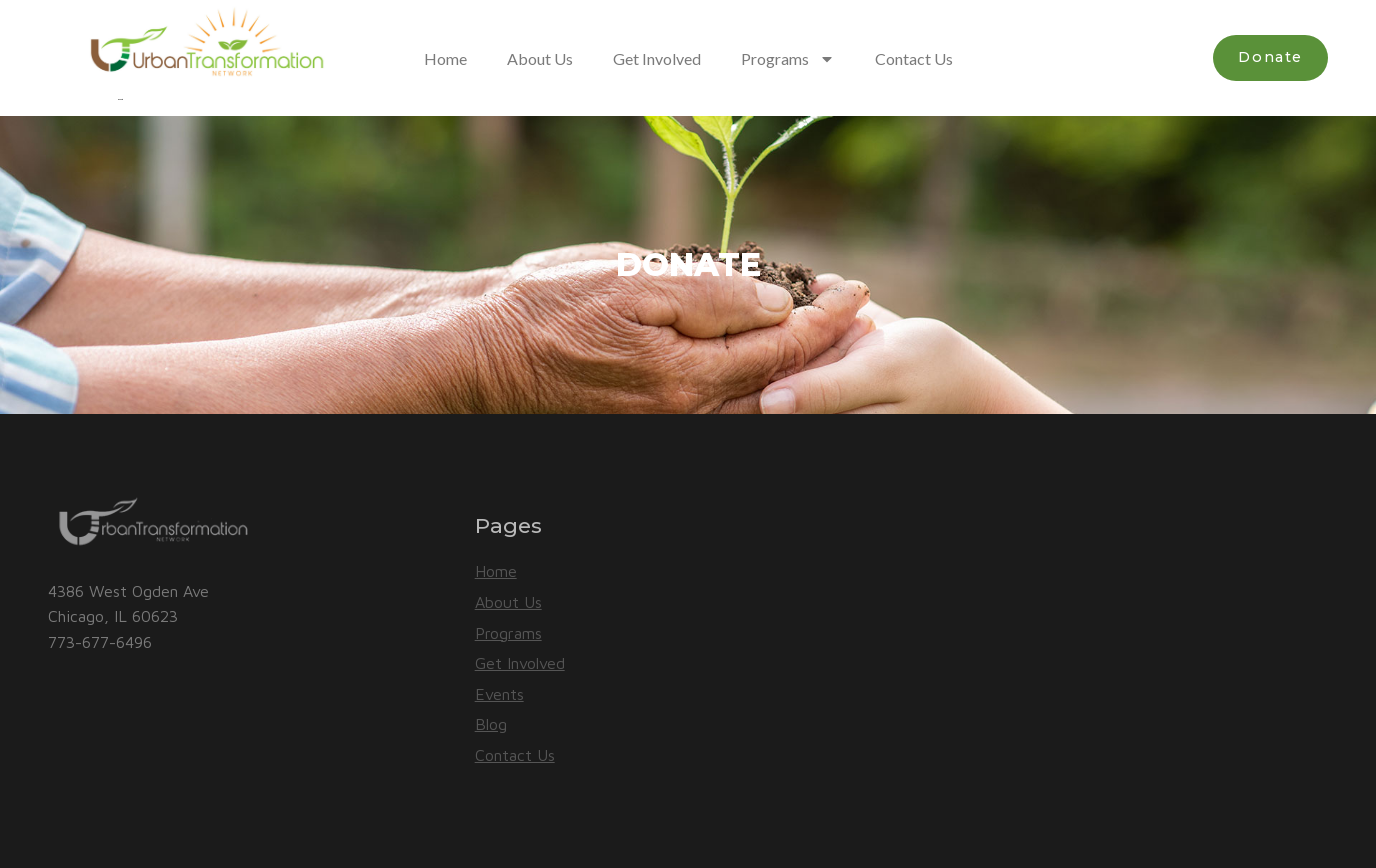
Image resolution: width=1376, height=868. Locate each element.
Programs (788, 59)
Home (445, 58)
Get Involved (657, 58)
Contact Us (914, 58)
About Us (540, 58)
